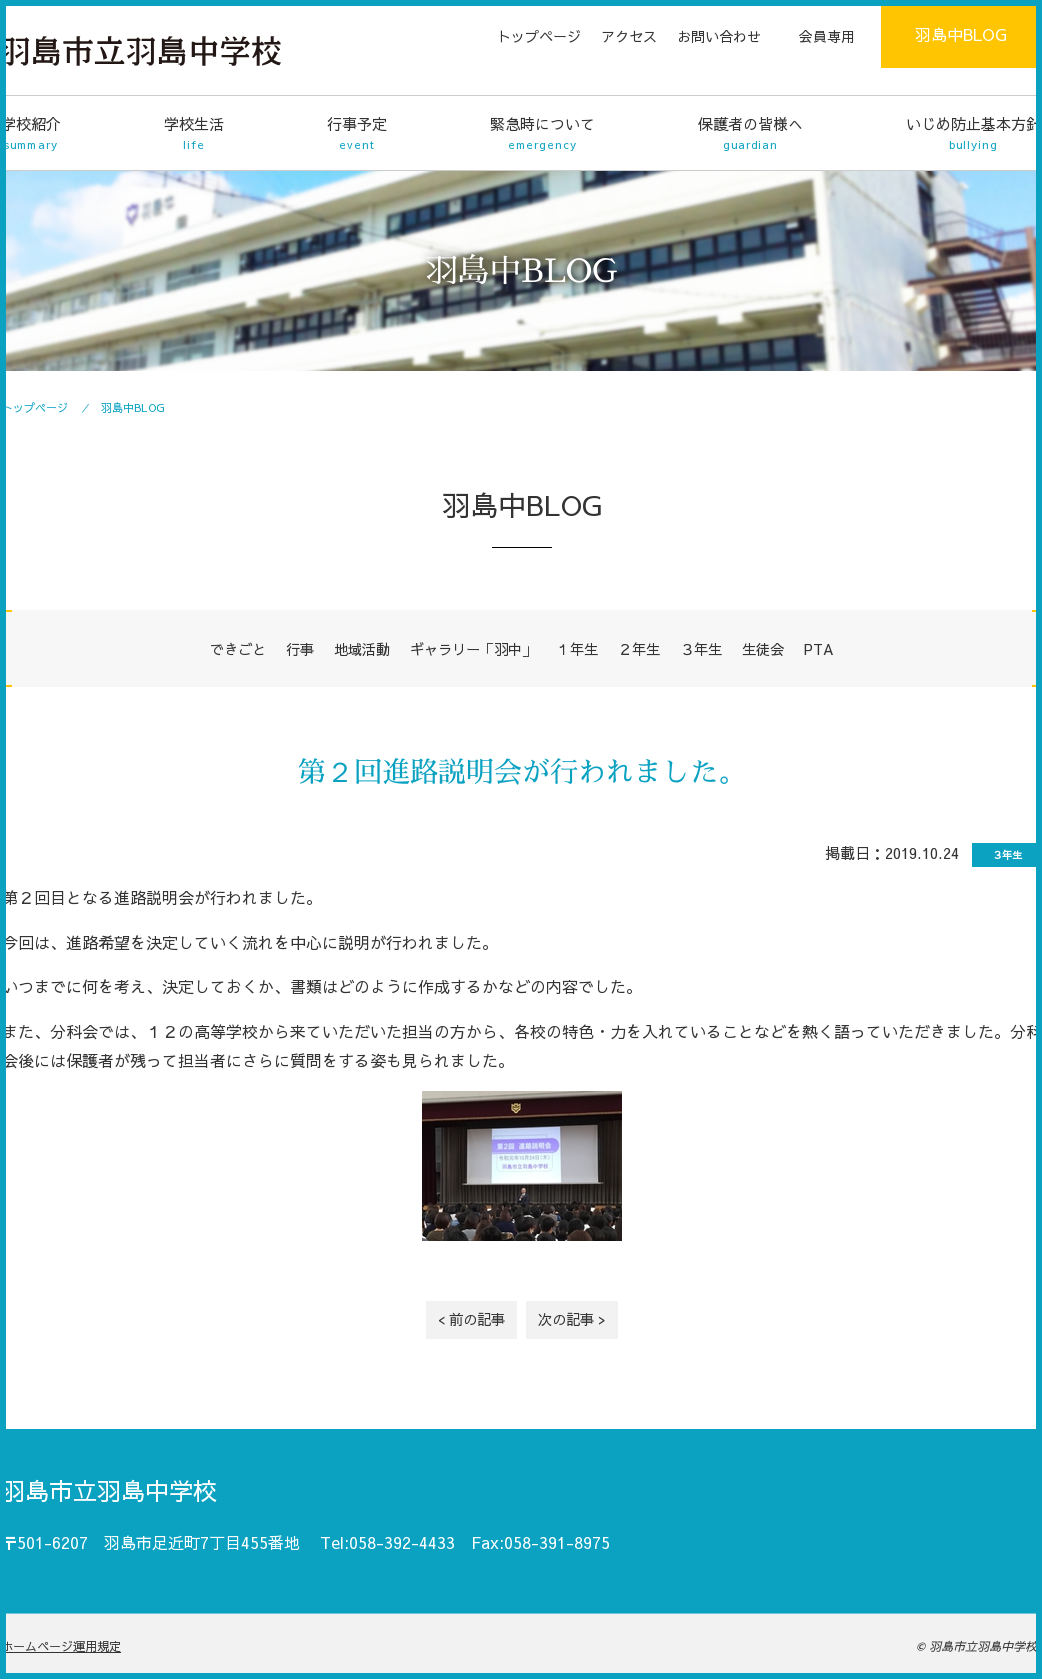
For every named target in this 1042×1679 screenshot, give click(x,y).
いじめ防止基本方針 (973, 133)
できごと (238, 649)
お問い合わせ (719, 36)
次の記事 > (572, 1319)
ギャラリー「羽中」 (473, 649)
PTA (819, 649)
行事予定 (357, 133)
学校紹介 (31, 133)
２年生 (639, 649)
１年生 (577, 649)
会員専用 (827, 36)
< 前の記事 (471, 1319)
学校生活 (194, 133)
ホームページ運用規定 (61, 1646)
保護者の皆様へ (750, 133)
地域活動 (362, 649)
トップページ (539, 36)
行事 (300, 649)
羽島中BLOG (961, 34)
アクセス (629, 36)
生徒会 (763, 649)
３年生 (701, 649)
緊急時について (542, 133)
